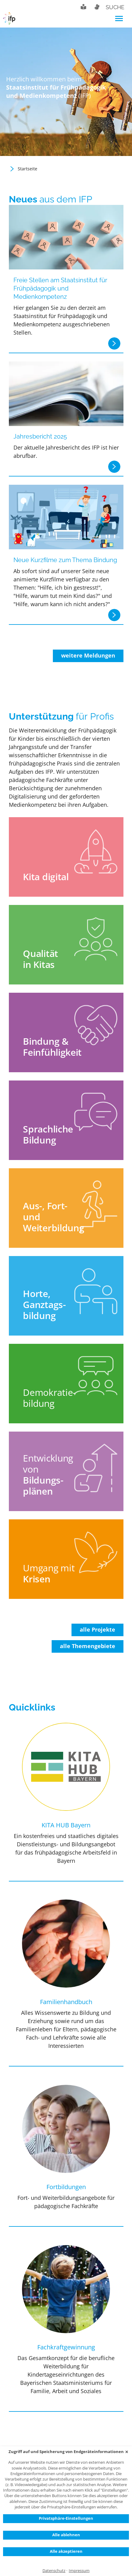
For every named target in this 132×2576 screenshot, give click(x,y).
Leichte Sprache (83, 6)
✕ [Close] (126, 2452)
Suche (115, 7)
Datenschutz (53, 2570)
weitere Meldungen (88, 655)
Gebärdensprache (97, 6)
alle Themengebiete (87, 1646)
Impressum (79, 2570)
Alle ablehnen (66, 2534)
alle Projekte (97, 1629)
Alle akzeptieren (66, 2551)
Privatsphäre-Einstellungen (66, 2518)
